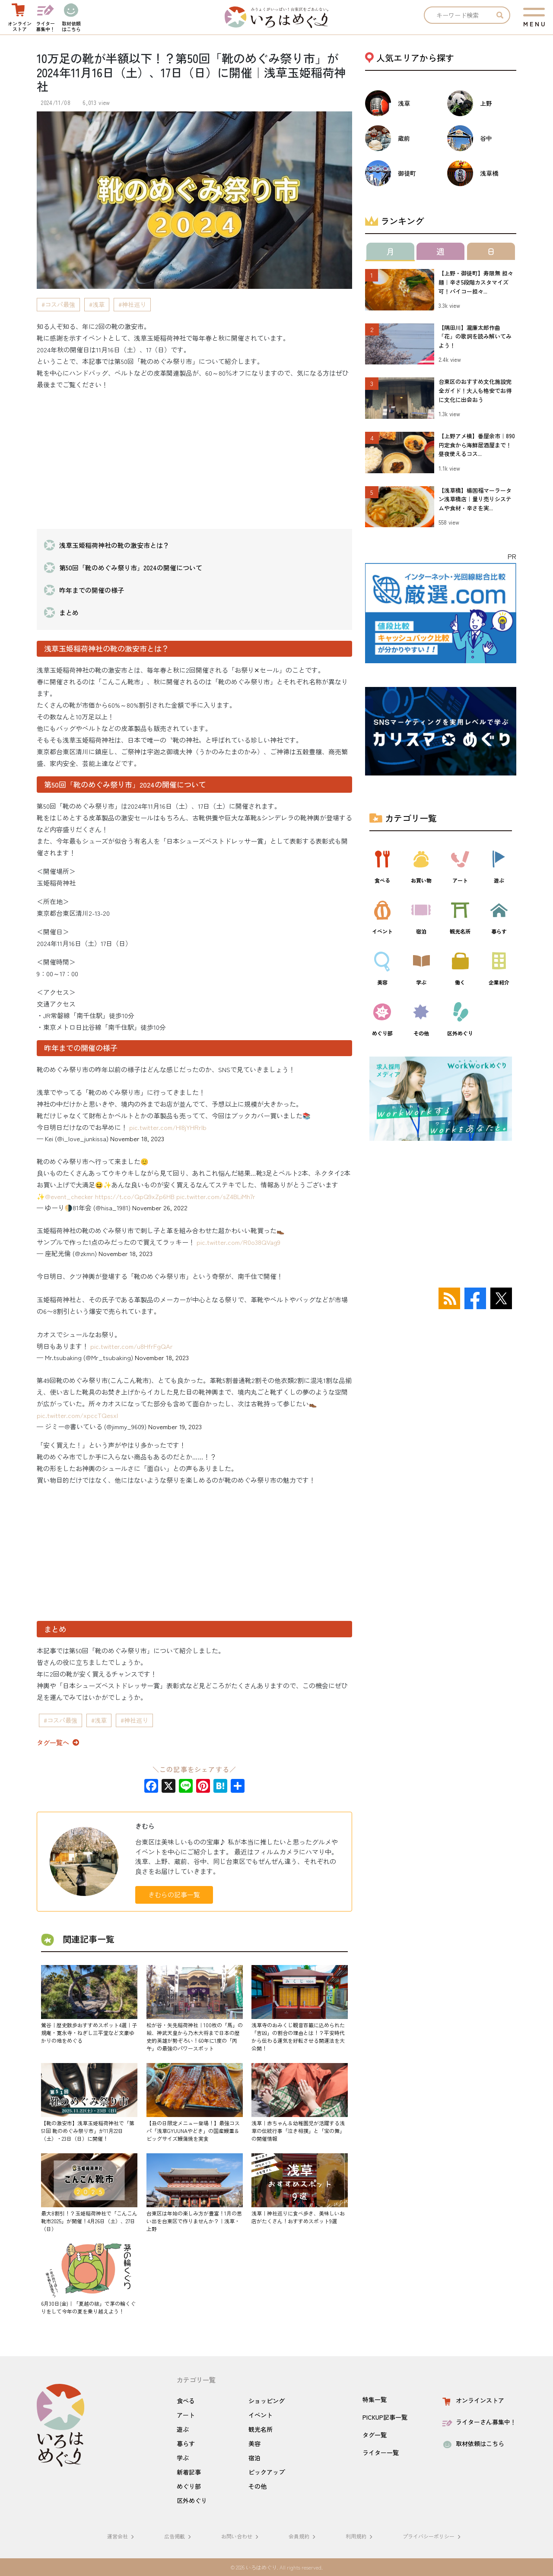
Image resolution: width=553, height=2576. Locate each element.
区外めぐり (192, 2500)
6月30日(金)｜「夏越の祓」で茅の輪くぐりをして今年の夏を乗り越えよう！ (88, 2307)
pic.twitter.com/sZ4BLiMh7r (215, 1196)
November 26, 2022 (160, 1207)
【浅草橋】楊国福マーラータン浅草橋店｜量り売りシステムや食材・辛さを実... (475, 499)
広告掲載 (179, 2536)
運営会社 (122, 2536)
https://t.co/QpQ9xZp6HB (135, 1196)
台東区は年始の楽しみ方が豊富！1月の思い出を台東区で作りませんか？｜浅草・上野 (194, 2220)
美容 (254, 2443)
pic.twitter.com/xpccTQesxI (77, 1415)
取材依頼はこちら (472, 2443)
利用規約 (360, 2536)
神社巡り (134, 304)
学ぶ (183, 2457)
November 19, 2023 (175, 1426)
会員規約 (303, 2536)
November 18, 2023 (137, 1138)
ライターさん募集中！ (478, 2422)
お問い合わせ (241, 2536)
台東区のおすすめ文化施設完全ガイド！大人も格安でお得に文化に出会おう (475, 390)
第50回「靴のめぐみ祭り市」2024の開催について (130, 567)
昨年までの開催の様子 (91, 590)
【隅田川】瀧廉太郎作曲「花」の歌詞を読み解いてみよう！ (475, 336)
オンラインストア (472, 2400)
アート (186, 2415)
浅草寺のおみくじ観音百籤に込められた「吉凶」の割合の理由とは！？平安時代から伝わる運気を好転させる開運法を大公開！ (298, 2036)
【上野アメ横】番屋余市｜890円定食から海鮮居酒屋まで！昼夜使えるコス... (477, 445)
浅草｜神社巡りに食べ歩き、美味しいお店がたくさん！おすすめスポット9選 (298, 2217)
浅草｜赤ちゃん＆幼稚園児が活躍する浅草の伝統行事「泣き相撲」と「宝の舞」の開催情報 (298, 2130)
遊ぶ (183, 2429)
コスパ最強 (60, 304)
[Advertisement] (194, 457)
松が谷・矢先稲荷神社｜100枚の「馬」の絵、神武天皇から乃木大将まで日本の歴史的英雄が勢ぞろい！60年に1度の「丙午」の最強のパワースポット (194, 2036)
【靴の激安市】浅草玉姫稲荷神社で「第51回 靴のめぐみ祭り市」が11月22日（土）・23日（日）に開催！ (87, 2130)
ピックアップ (266, 2472)
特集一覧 (374, 2399)
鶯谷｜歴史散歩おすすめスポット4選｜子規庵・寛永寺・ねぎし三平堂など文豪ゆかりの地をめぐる (89, 2032)
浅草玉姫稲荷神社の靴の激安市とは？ (114, 545)
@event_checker (69, 1196)
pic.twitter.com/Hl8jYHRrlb (168, 1127)
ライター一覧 (380, 2452)
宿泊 (254, 2457)
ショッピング (266, 2400)
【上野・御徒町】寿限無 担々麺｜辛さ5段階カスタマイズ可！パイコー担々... (476, 282)
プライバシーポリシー (433, 2536)
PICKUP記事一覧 (384, 2417)
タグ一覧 (374, 2434)
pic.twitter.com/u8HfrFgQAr (131, 1346)
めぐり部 (189, 2486)
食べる (186, 2400)
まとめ (69, 612)
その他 (257, 2486)
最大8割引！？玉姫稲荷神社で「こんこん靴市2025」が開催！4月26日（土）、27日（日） (89, 2220)
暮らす (186, 2443)
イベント (260, 2415)
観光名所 (260, 2429)
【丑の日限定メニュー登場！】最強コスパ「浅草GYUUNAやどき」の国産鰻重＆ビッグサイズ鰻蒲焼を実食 (193, 2130)
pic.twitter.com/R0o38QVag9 (238, 1242)
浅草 (98, 304)
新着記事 (189, 2472)
